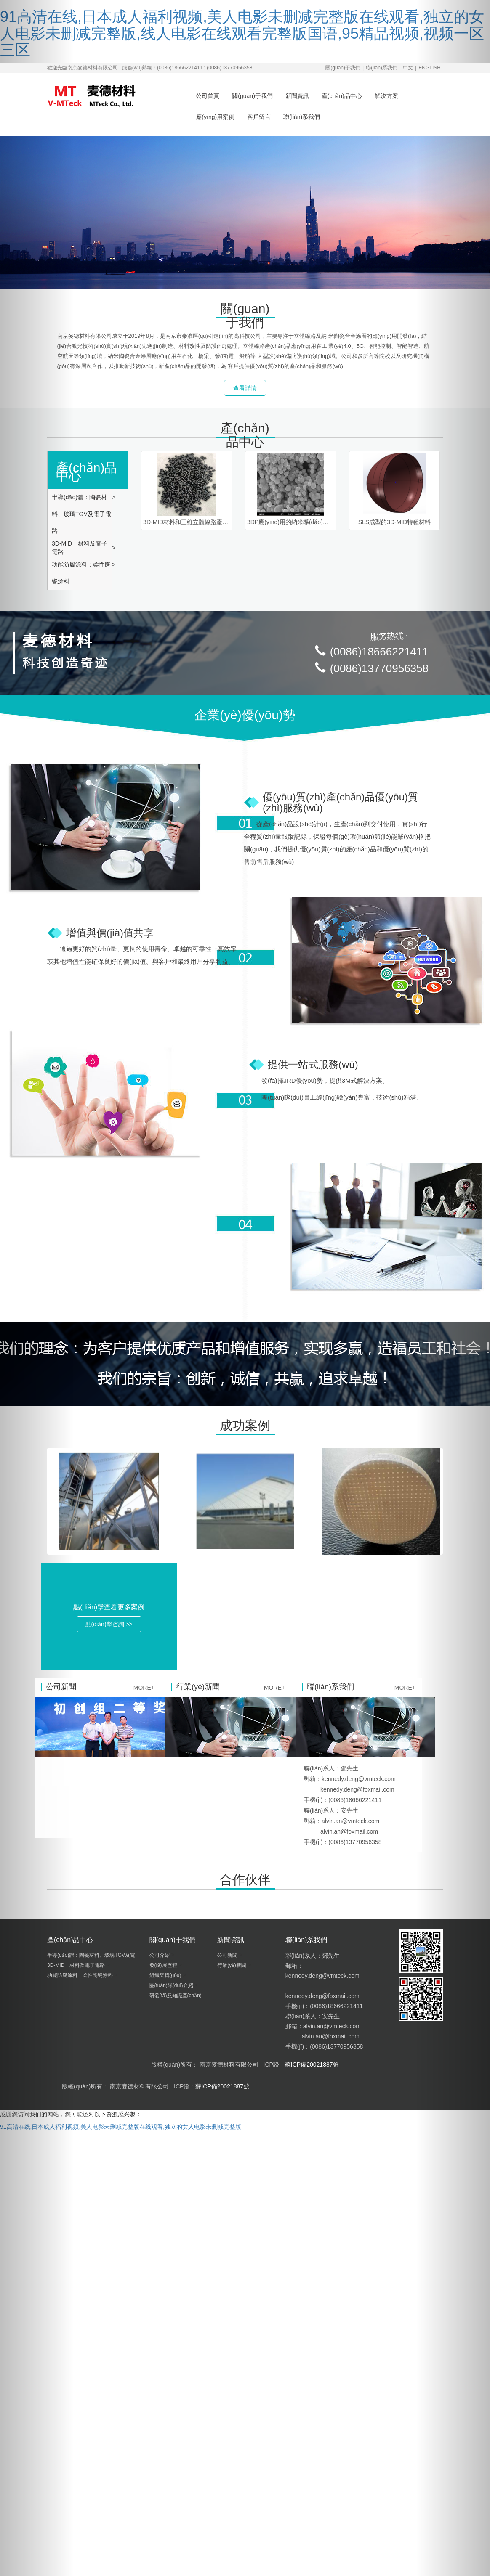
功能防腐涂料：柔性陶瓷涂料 (81, 573)
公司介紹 (160, 1955)
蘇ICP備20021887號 (312, 2064)
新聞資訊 (297, 96)
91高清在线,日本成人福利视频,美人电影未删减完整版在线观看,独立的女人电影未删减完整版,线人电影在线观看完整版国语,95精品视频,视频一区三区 (242, 33)
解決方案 (386, 96)
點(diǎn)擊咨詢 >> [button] (109, 1624)
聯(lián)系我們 (381, 68)
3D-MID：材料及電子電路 (79, 547)
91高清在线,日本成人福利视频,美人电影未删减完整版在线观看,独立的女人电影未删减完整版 (120, 2126)
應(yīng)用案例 (215, 117)
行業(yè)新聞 (232, 1965)
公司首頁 (207, 96)
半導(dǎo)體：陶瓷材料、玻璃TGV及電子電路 (81, 514)
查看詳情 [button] (245, 387)
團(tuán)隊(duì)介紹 (171, 1985)
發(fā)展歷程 (163, 1965)
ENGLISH (429, 68)
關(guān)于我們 (342, 68)
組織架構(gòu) (166, 1975)
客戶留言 (259, 117)
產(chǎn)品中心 (342, 96)
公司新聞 (228, 1955)
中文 (408, 68)
